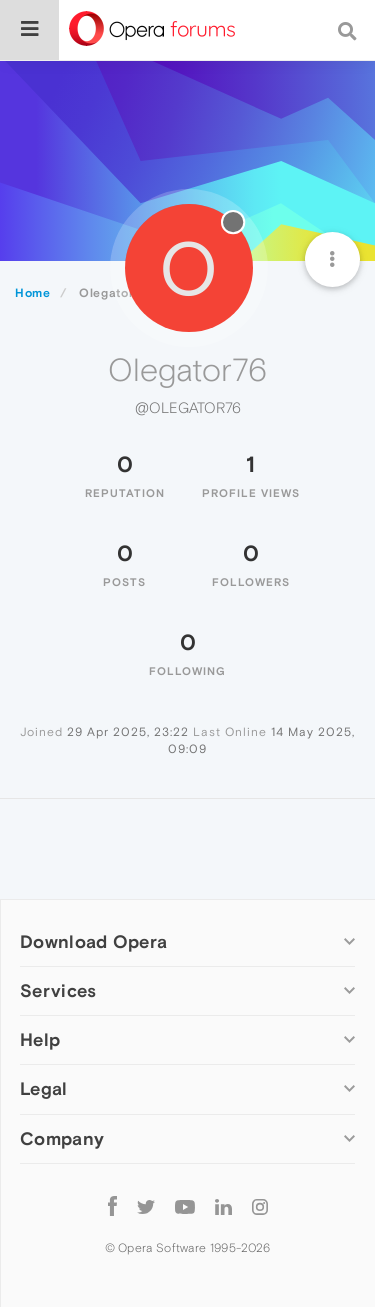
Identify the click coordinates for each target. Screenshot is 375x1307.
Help (40, 1039)
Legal (44, 1088)
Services (58, 990)
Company (62, 1138)
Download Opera (93, 941)
